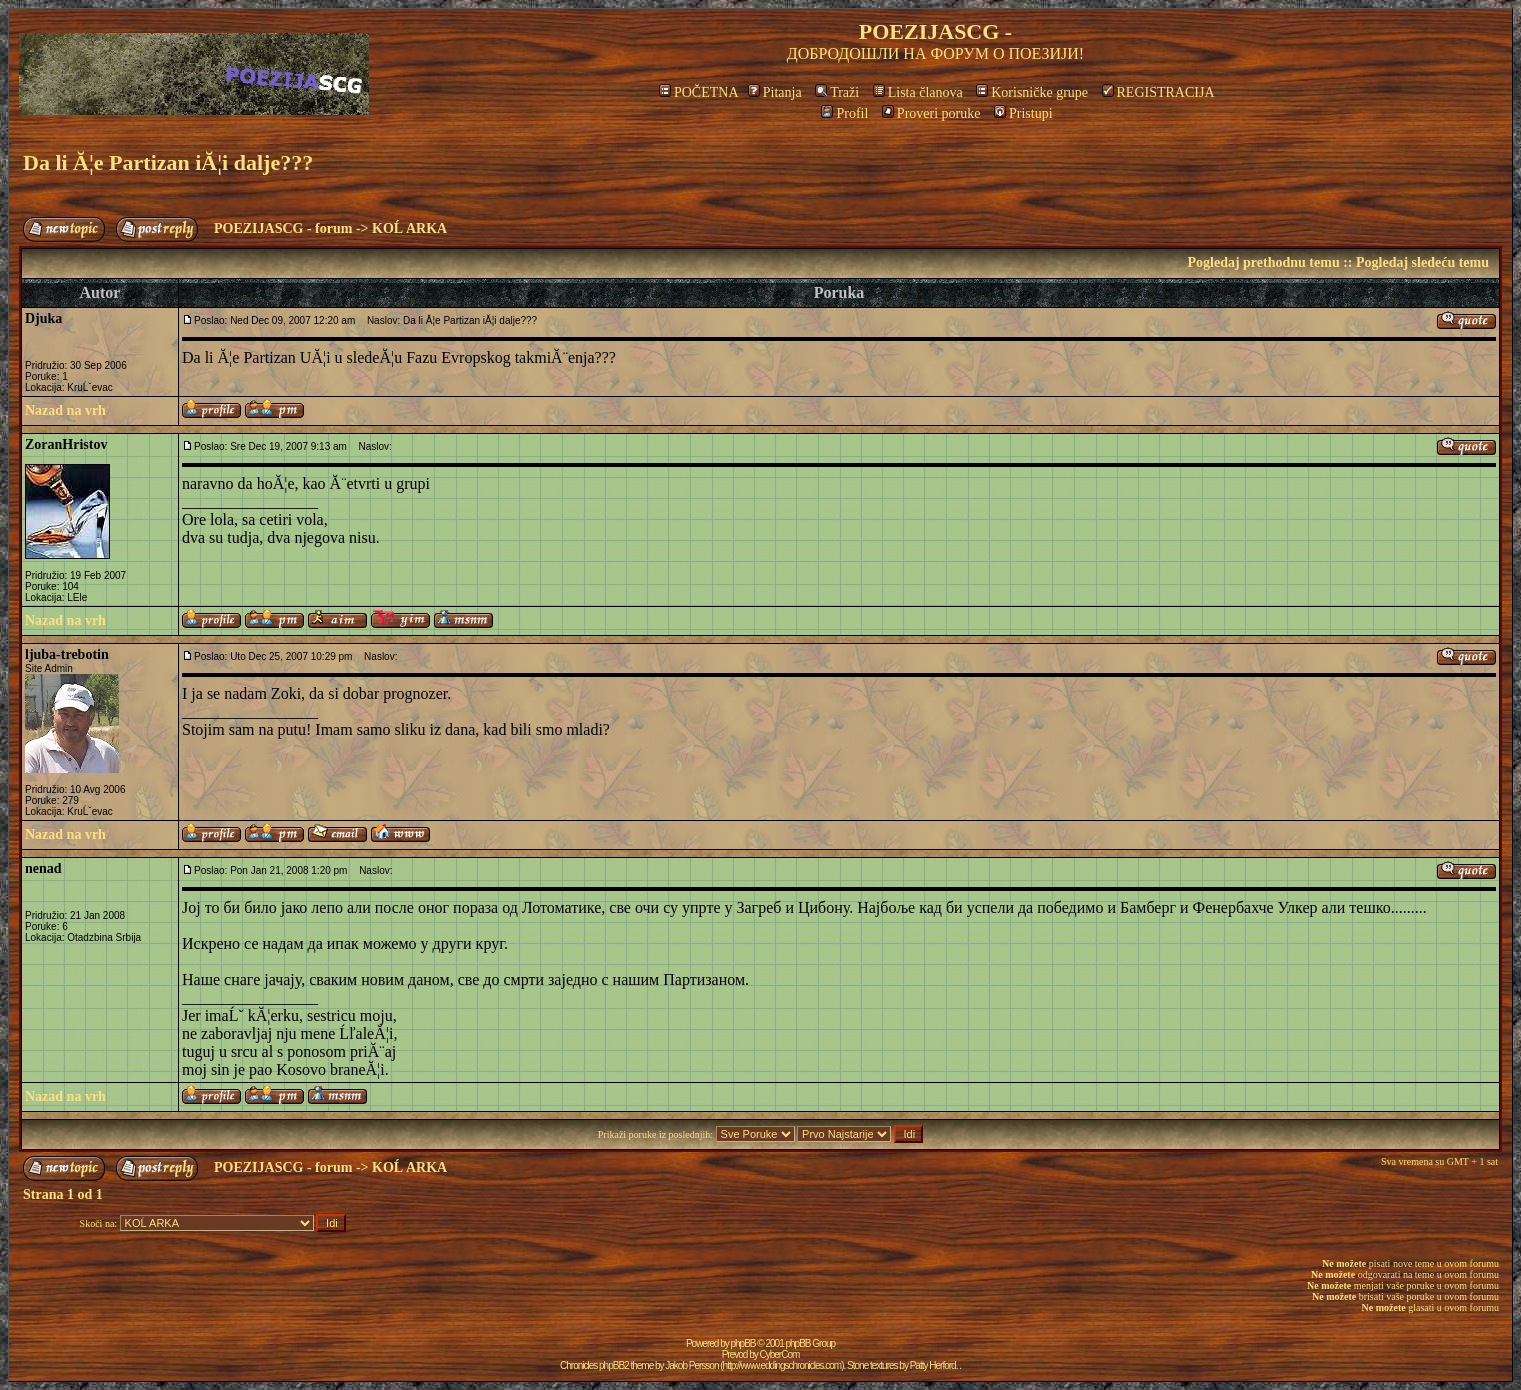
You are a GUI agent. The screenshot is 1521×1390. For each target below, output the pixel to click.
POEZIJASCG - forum (283, 228)
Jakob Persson (691, 1365)
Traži (837, 92)
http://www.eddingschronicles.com (782, 1365)
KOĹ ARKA (409, 228)
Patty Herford (933, 1365)
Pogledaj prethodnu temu (1263, 262)
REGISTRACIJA (1158, 92)
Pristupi (1023, 113)
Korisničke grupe (1032, 92)
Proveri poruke (931, 113)
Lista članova (918, 92)
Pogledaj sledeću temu (1422, 262)
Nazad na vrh (65, 410)
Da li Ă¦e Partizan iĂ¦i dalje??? (168, 162)
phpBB (743, 1343)
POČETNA (698, 92)
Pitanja (775, 92)
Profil (844, 113)
